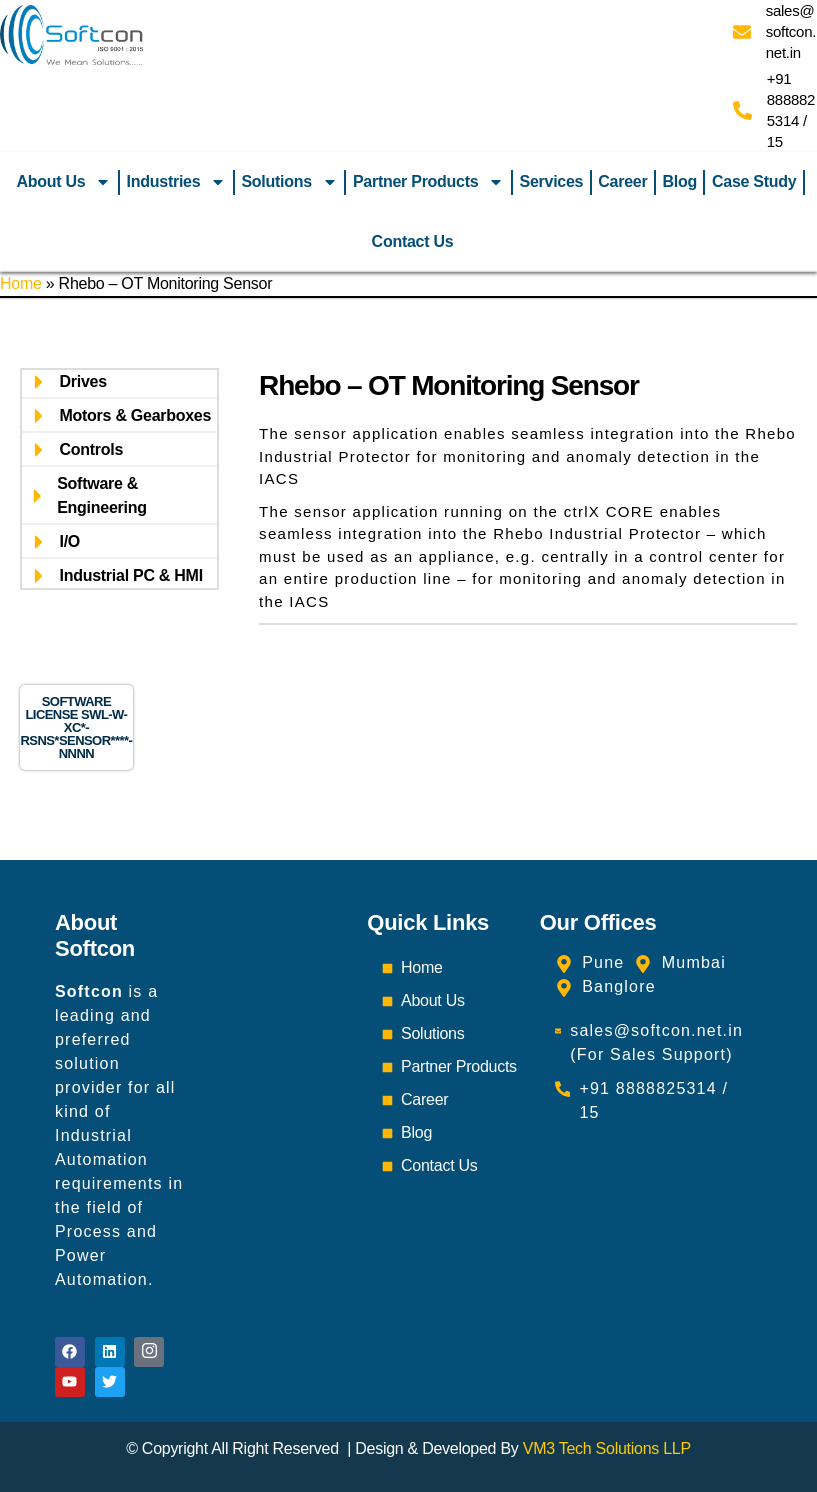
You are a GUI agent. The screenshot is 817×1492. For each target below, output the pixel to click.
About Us (64, 182)
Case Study (754, 181)
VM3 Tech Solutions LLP (607, 1448)
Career (622, 181)
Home (21, 283)
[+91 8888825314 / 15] (742, 110)
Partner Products (429, 182)
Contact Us (413, 241)
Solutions (289, 182)
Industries (177, 182)
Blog (679, 181)
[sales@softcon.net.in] (742, 32)
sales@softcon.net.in (791, 31)
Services (552, 181)
